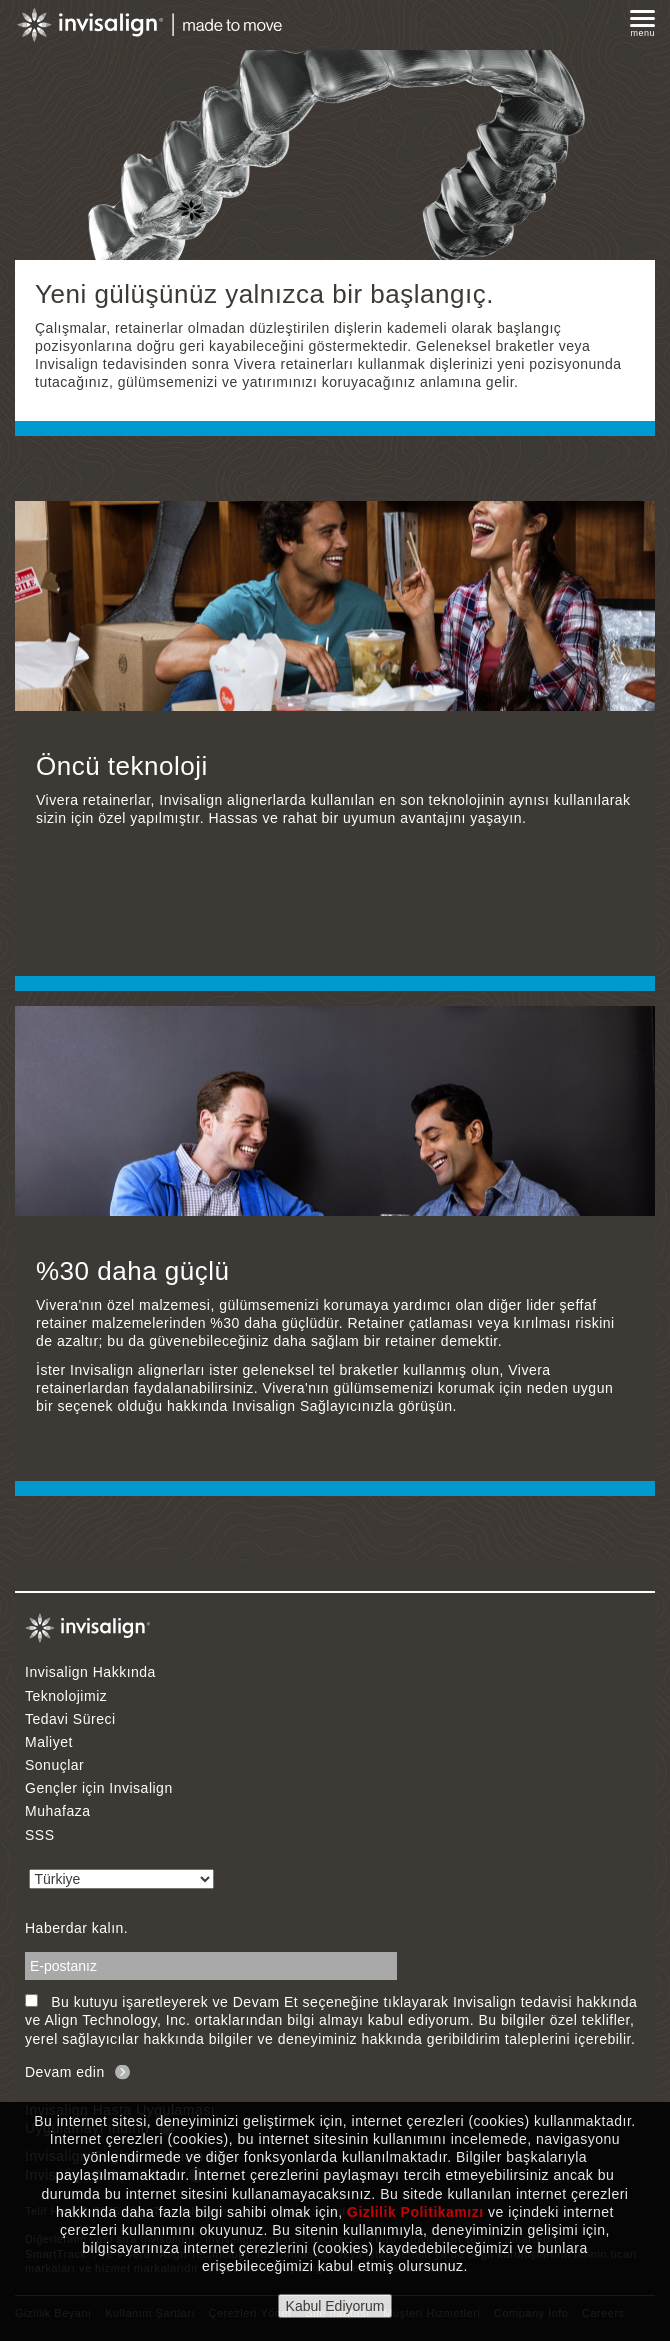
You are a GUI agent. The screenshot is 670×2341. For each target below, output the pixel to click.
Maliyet (49, 1742)
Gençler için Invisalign (99, 1788)
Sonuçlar (54, 1765)
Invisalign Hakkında (90, 1672)
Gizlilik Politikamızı (415, 2212)
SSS (40, 1835)
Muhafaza (57, 1811)
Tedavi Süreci (70, 1719)
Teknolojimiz (66, 1696)
